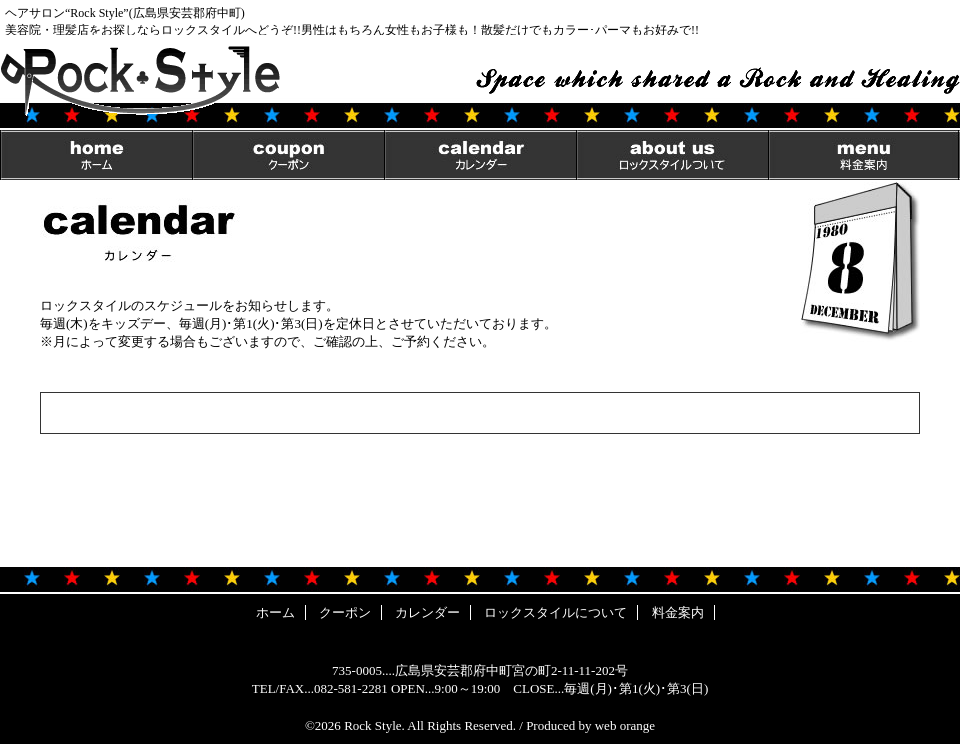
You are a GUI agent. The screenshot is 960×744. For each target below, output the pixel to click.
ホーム (96, 155)
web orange (625, 725)
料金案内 (864, 155)
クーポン (288, 155)
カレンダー (480, 155)
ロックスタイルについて (672, 155)
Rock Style (372, 725)
